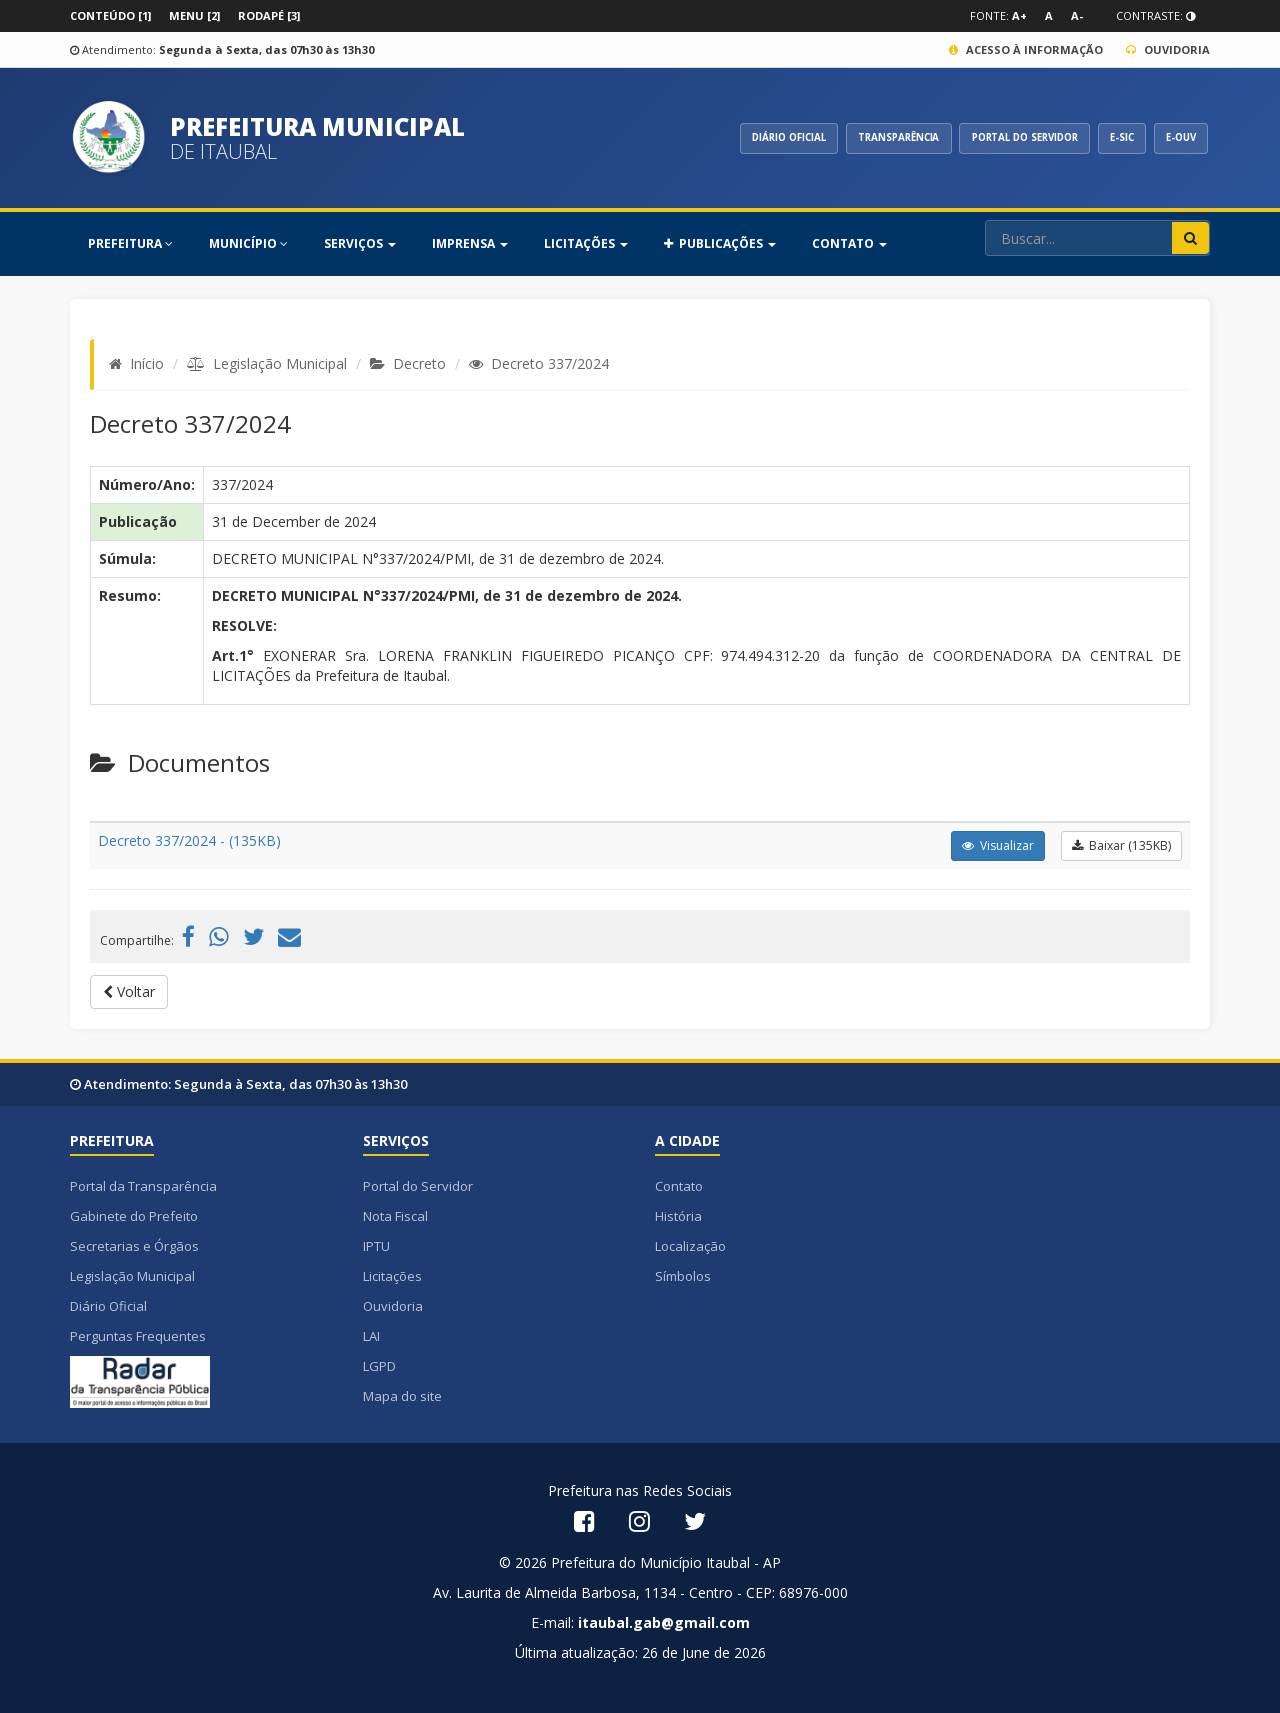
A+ (1019, 15)
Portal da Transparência (143, 1186)
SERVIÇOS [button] (360, 243)
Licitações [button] (586, 243)
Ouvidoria (1168, 49)
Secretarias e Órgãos (134, 1246)
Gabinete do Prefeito (134, 1216)
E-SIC (1114, 138)
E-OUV (1178, 138)
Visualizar (998, 845)
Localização (690, 1246)
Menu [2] (194, 15)
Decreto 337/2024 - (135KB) (189, 840)
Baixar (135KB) (1121, 845)
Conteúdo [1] (110, 15)
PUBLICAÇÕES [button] (720, 243)
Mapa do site (402, 1396)
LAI (371, 1336)
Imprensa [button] (470, 243)
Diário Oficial (108, 1306)
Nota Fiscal (395, 1216)
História (678, 1216)
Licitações (392, 1276)
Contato (679, 1186)
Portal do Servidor (418, 1186)
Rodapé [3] (269, 15)
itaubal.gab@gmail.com (664, 1622)
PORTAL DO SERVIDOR (1007, 138)
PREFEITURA (130, 243)
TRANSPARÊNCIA (870, 138)
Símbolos (683, 1276)
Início (147, 363)
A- (1077, 15)
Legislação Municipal (280, 363)
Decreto (419, 363)
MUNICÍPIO (248, 243)
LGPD (379, 1366)
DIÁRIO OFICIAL (752, 138)
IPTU (376, 1246)
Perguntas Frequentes (138, 1336)
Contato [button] (849, 243)
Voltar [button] (129, 991)
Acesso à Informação (1026, 49)
